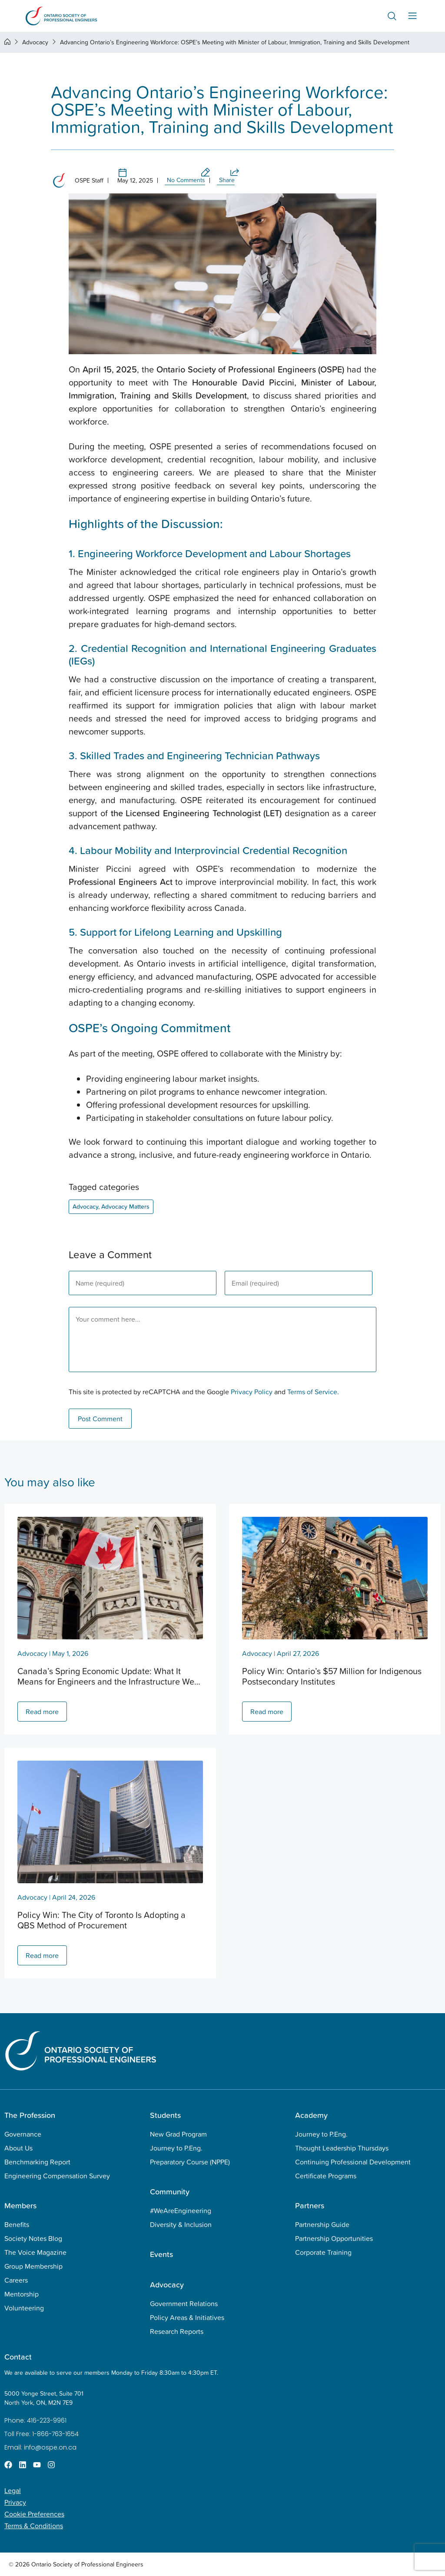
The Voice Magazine (35, 2252)
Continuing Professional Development (353, 2162)
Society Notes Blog (33, 2238)
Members (20, 2205)
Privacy (15, 2502)
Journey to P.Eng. (176, 2148)
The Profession (29, 2115)
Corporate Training (323, 2252)
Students (165, 2115)
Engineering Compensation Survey (57, 2175)
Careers (16, 2280)
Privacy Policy (251, 1391)
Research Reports (176, 2331)
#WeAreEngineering (180, 2210)
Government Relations (184, 2303)
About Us (18, 2148)
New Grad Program (178, 2134)
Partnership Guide (322, 2224)
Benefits (16, 2224)
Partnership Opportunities (334, 2238)
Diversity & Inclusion (181, 2224)
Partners (309, 2205)
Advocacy (35, 42)
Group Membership (33, 2266)
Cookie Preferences (34, 2514)
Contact (18, 2357)
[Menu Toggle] (412, 16)
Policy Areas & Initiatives (187, 2317)
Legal (12, 2490)
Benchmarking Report (37, 2162)
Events (161, 2254)
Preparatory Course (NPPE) (190, 2162)
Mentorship (21, 2294)
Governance (22, 2134)
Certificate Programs (325, 2175)
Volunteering (24, 2308)
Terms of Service (312, 1391)
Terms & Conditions (33, 2525)
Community (169, 2191)
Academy (311, 2115)
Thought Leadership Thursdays (342, 2148)
